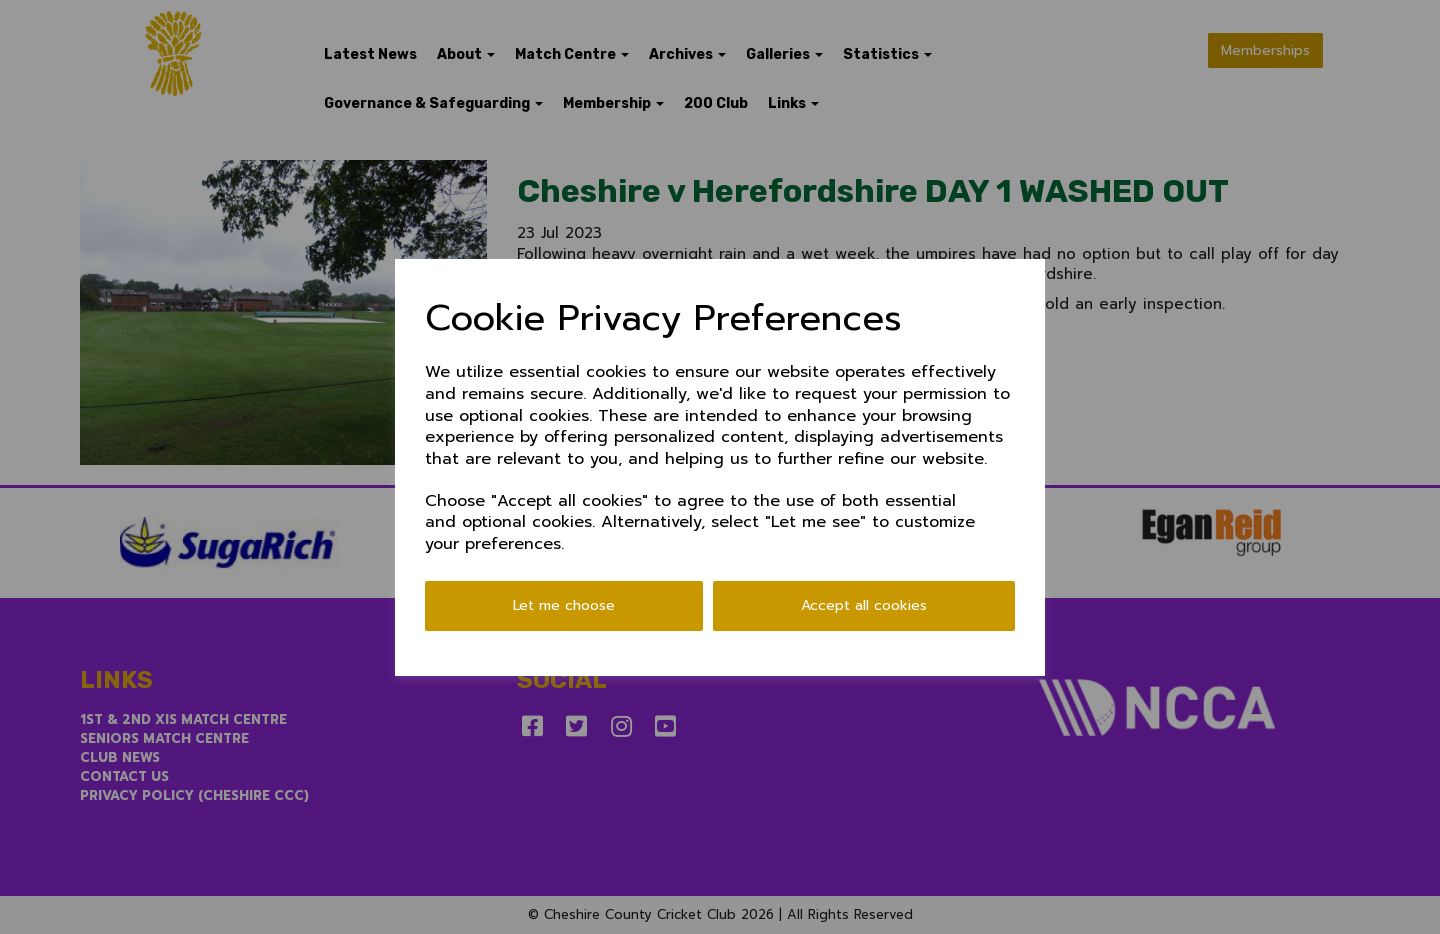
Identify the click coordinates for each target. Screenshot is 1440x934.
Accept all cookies (864, 605)
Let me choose (564, 605)
